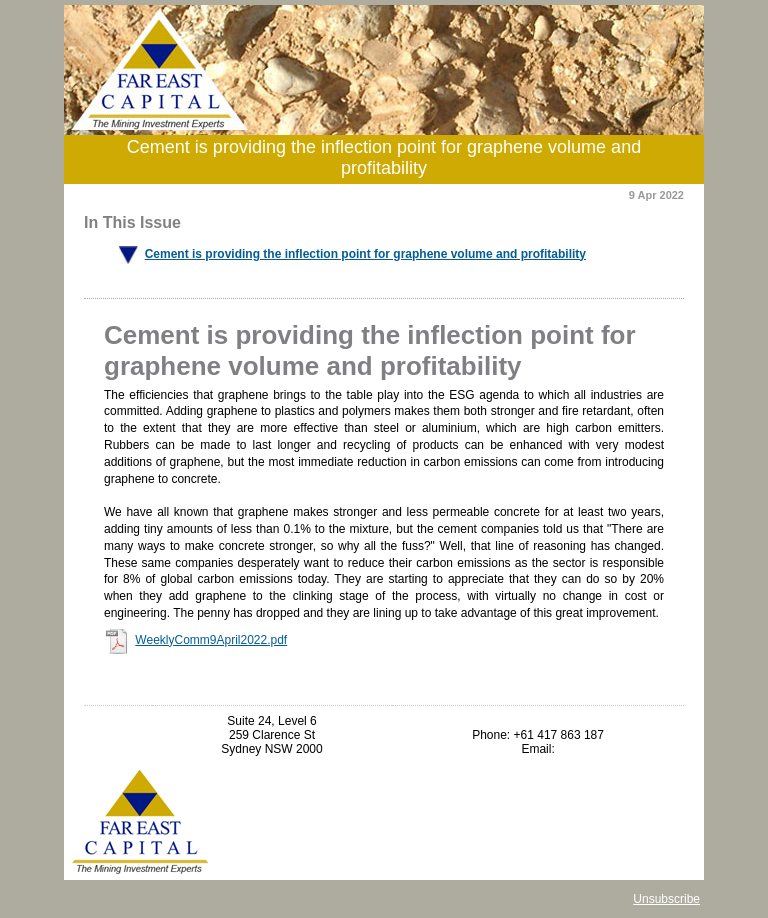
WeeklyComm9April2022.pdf (211, 640)
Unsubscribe (666, 899)
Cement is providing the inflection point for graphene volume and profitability (365, 254)
